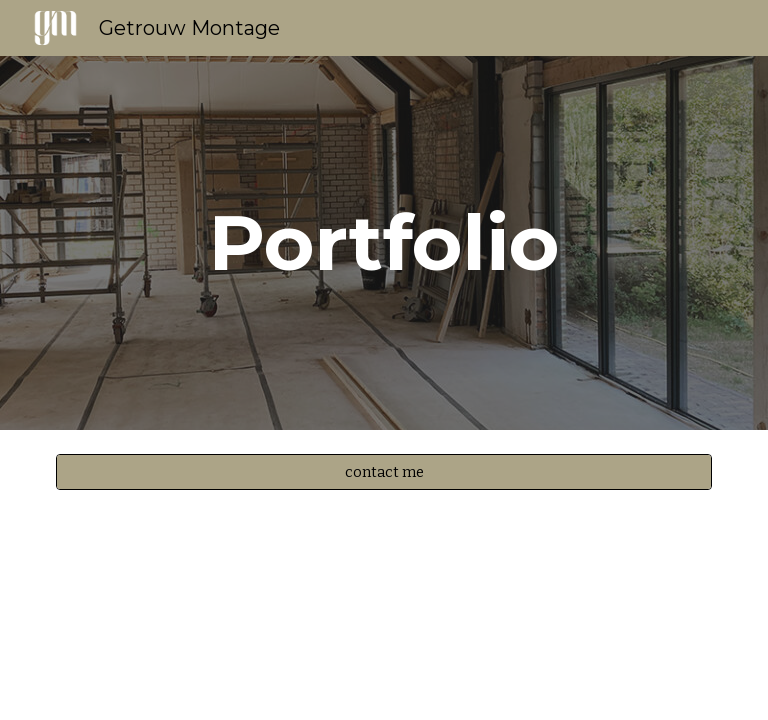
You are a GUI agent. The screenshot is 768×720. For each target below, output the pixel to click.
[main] (383, 243)
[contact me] (383, 471)
